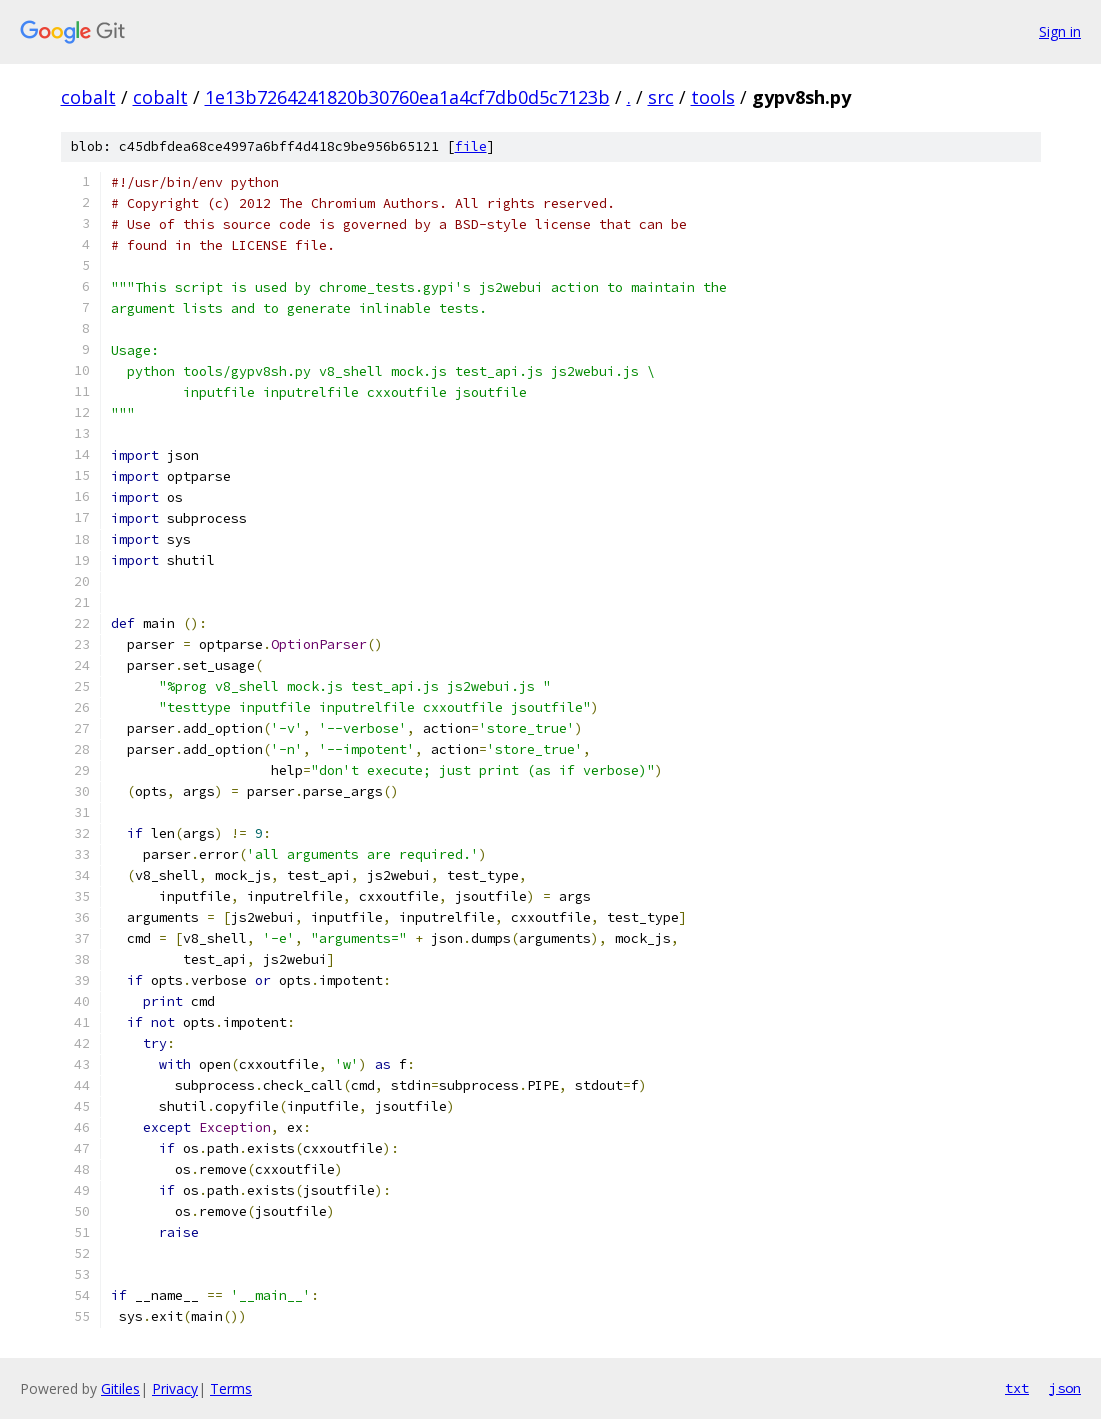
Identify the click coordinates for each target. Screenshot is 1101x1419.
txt (1017, 1388)
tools (713, 97)
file (471, 146)
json (1065, 1388)
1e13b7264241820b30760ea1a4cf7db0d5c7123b (407, 97)
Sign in (1060, 31)
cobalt (88, 97)
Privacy (175, 1388)
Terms (231, 1388)
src (661, 97)
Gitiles (120, 1388)
